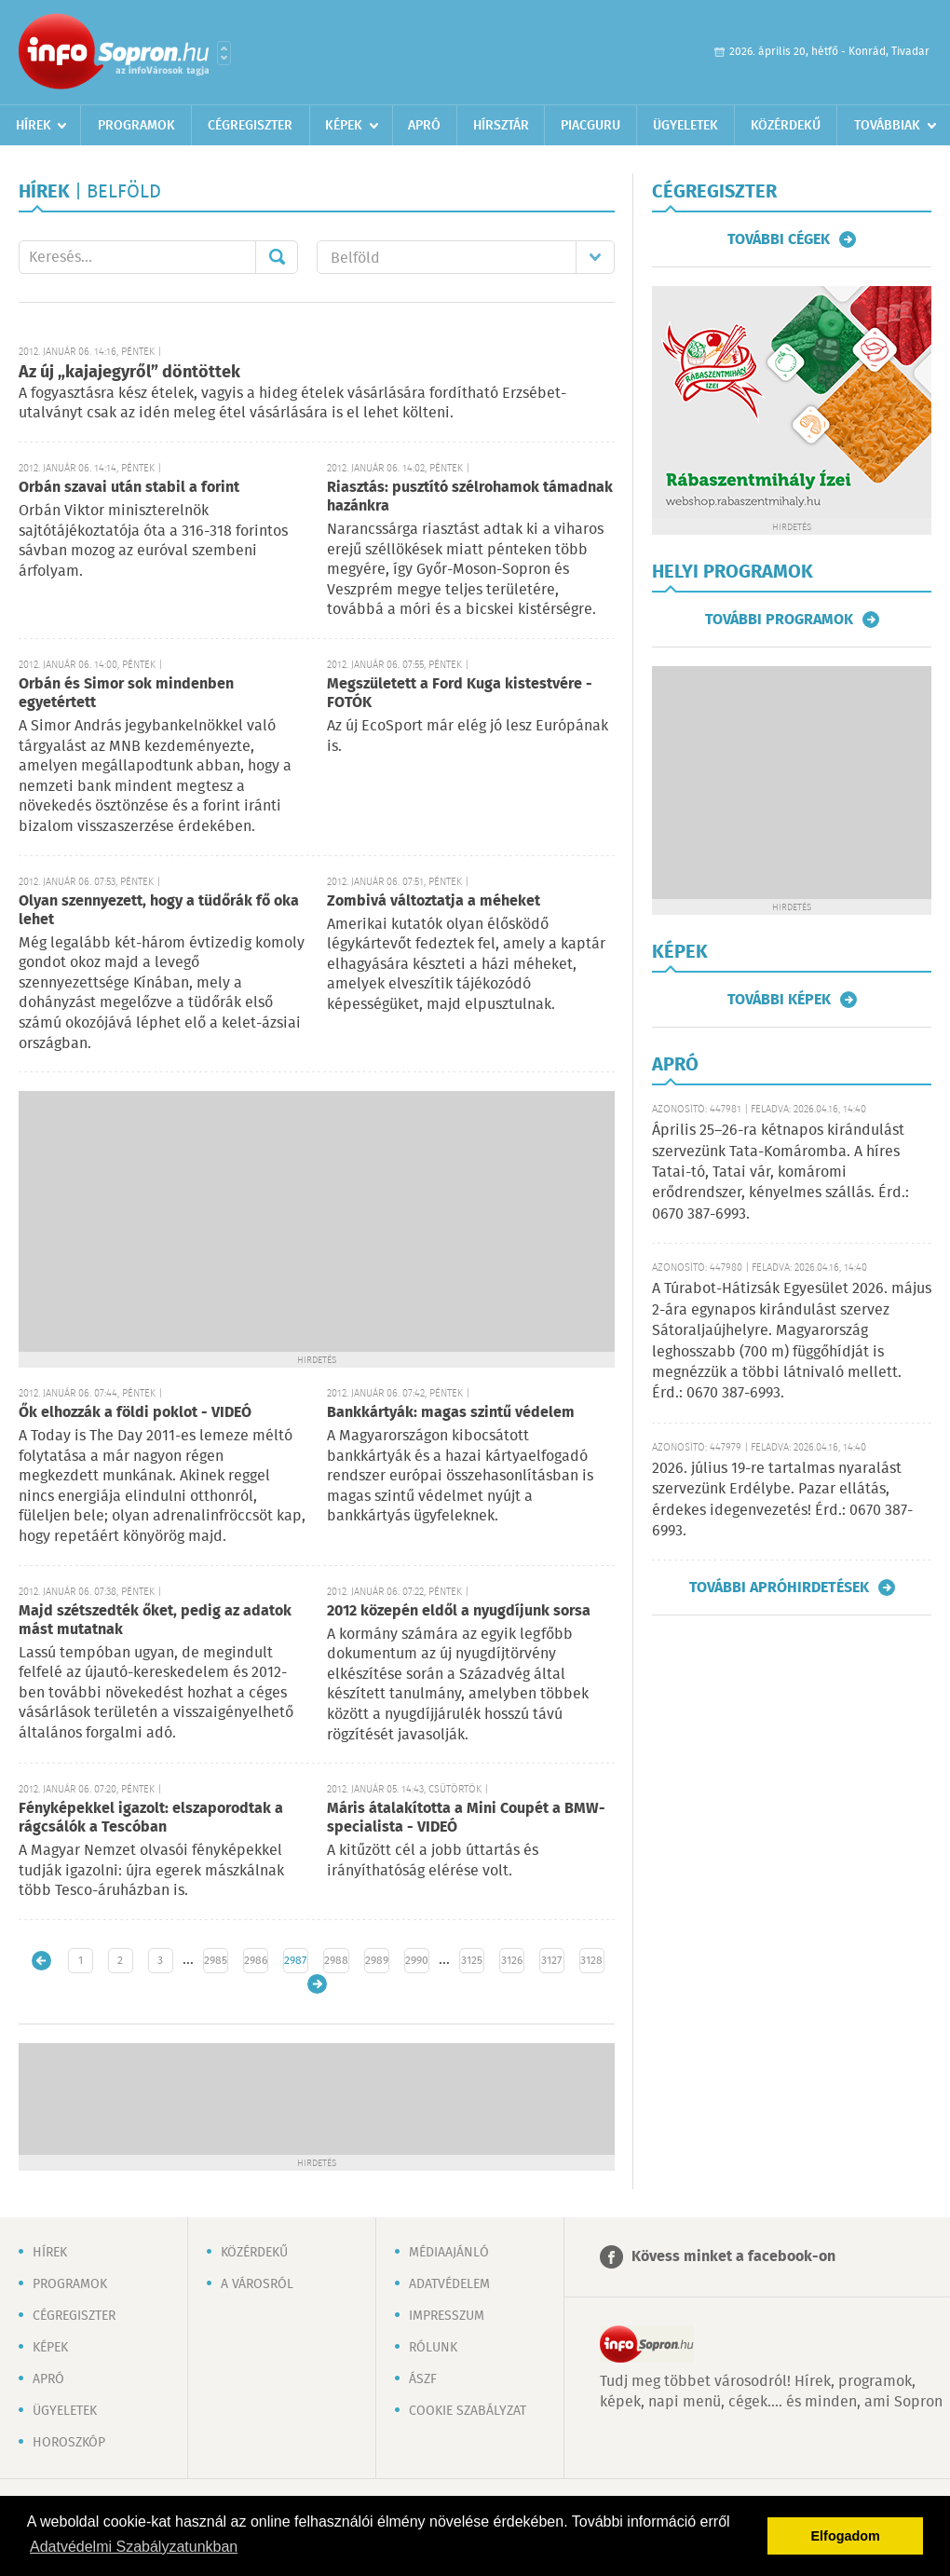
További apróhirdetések (779, 1587)
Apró (424, 126)
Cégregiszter (250, 126)
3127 (551, 1960)
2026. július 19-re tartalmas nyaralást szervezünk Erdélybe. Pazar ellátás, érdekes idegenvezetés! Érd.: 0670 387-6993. (782, 1500)
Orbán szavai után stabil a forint (129, 487)
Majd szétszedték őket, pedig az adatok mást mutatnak (155, 1621)
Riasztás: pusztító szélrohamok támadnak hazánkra (470, 497)
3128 (591, 1960)
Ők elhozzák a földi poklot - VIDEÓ (135, 1412)
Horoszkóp (69, 2443)
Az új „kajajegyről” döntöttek (129, 373)
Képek (343, 126)
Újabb (41, 1960)
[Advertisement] (317, 1221)
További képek (779, 999)
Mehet (276, 257)
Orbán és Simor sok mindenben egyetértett (126, 694)
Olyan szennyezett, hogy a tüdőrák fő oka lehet (159, 911)
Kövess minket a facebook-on (733, 2257)
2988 (336, 1960)
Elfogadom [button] (845, 2535)
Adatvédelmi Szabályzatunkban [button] (134, 2547)
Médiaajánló (449, 2252)
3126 (511, 1960)
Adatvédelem (449, 2284)
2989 (376, 1960)
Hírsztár (501, 126)
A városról (257, 2284)
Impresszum (446, 2316)
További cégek (778, 239)
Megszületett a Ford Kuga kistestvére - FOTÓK (459, 694)
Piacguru (590, 126)
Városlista (224, 53)
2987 (295, 1960)
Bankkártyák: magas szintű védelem (451, 1412)
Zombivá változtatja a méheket (433, 901)
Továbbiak (887, 126)
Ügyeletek (685, 126)
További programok (779, 619)
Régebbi (317, 1984)
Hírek (33, 126)
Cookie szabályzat (467, 2411)
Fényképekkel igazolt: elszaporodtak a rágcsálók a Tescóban (151, 1818)
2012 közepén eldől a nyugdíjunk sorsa (458, 1611)
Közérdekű (786, 126)
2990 (416, 1960)
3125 (471, 1960)
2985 (215, 1960)
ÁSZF (423, 2379)
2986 (255, 1960)
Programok (136, 126)
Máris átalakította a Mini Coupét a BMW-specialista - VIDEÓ (466, 1818)
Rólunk (433, 2347)
